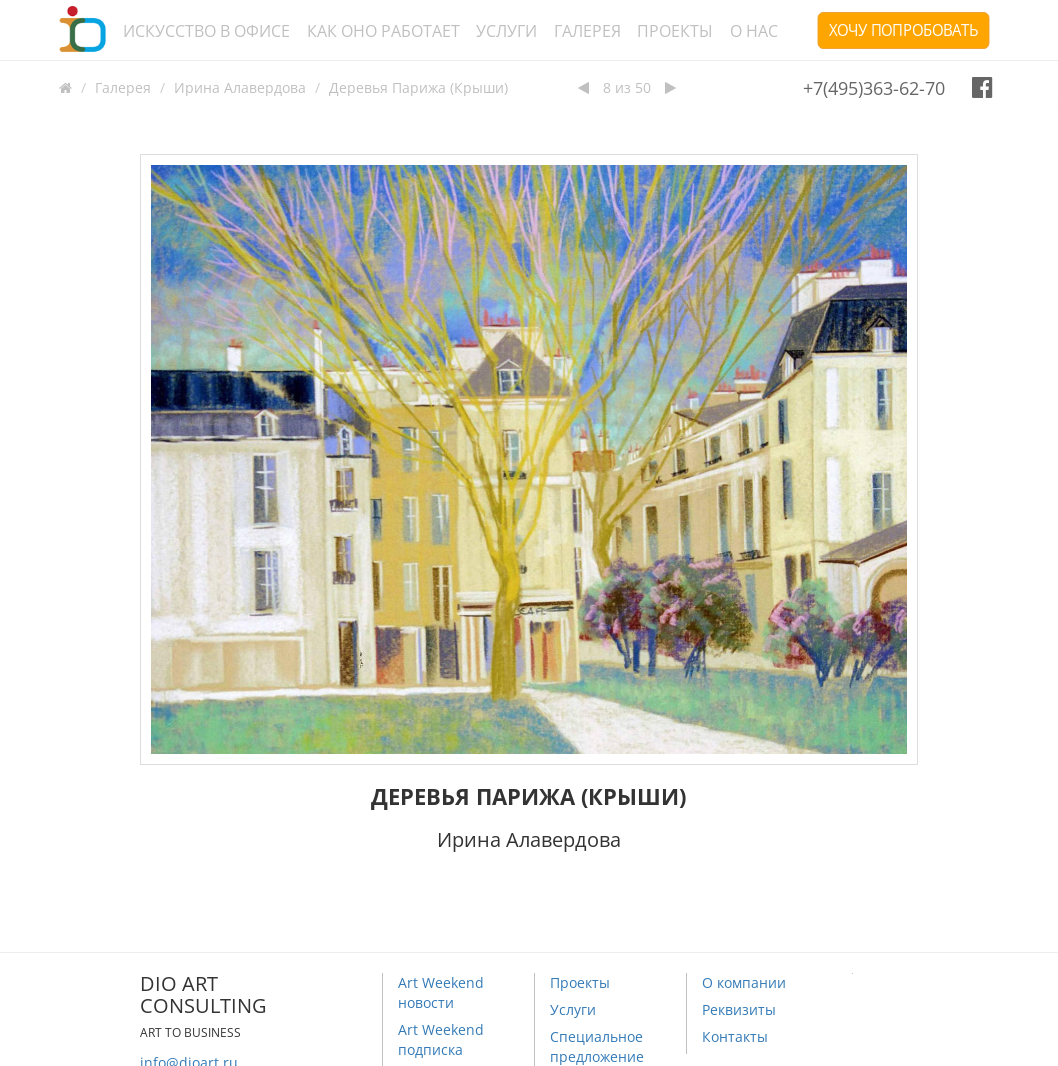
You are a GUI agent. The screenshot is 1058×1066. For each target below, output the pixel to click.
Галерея (587, 31)
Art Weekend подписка (441, 1039)
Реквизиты (739, 1009)
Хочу (903, 30)
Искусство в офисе (206, 31)
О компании (744, 982)
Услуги (506, 31)
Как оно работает (383, 31)
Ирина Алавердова (240, 87)
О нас (754, 31)
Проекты (675, 31)
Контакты (735, 1036)
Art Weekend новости (441, 992)
